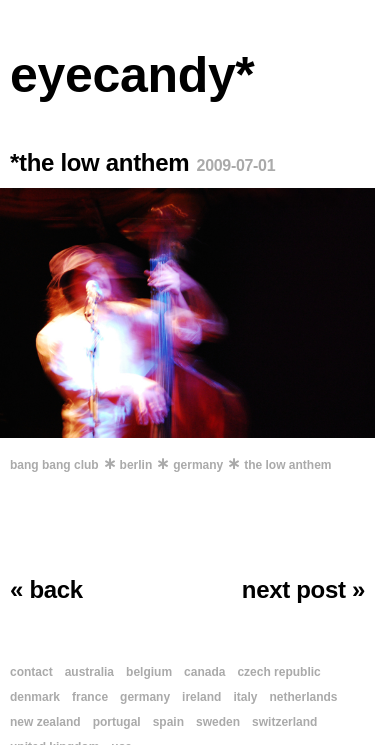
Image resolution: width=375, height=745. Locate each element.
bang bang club (54, 465)
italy (245, 697)
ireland (201, 697)
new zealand (45, 722)
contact (31, 672)
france (90, 697)
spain (168, 722)
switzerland (284, 722)
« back (46, 589)
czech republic (278, 672)
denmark (35, 697)
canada (204, 672)
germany (198, 465)
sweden (218, 722)
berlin (136, 465)
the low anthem (287, 465)
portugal (117, 722)
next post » (303, 589)
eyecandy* (132, 75)
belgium (149, 672)
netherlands (303, 697)
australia (89, 672)
